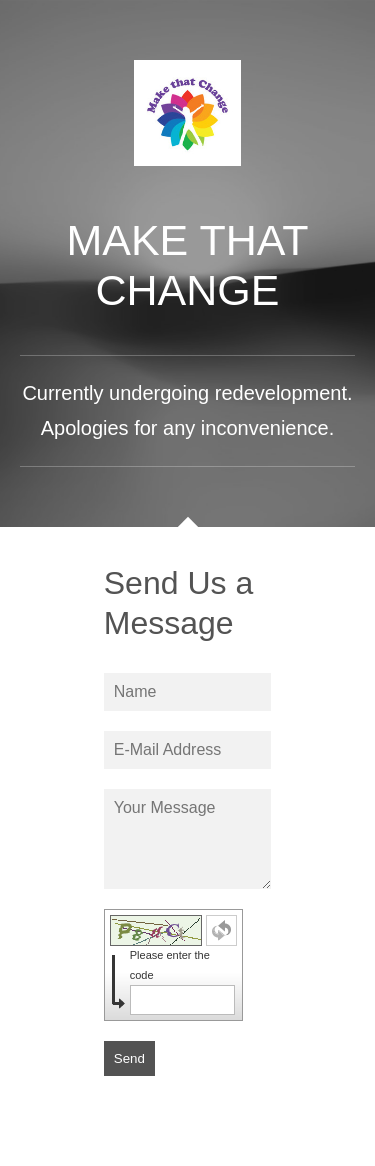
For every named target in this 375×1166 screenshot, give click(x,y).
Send (129, 1058)
